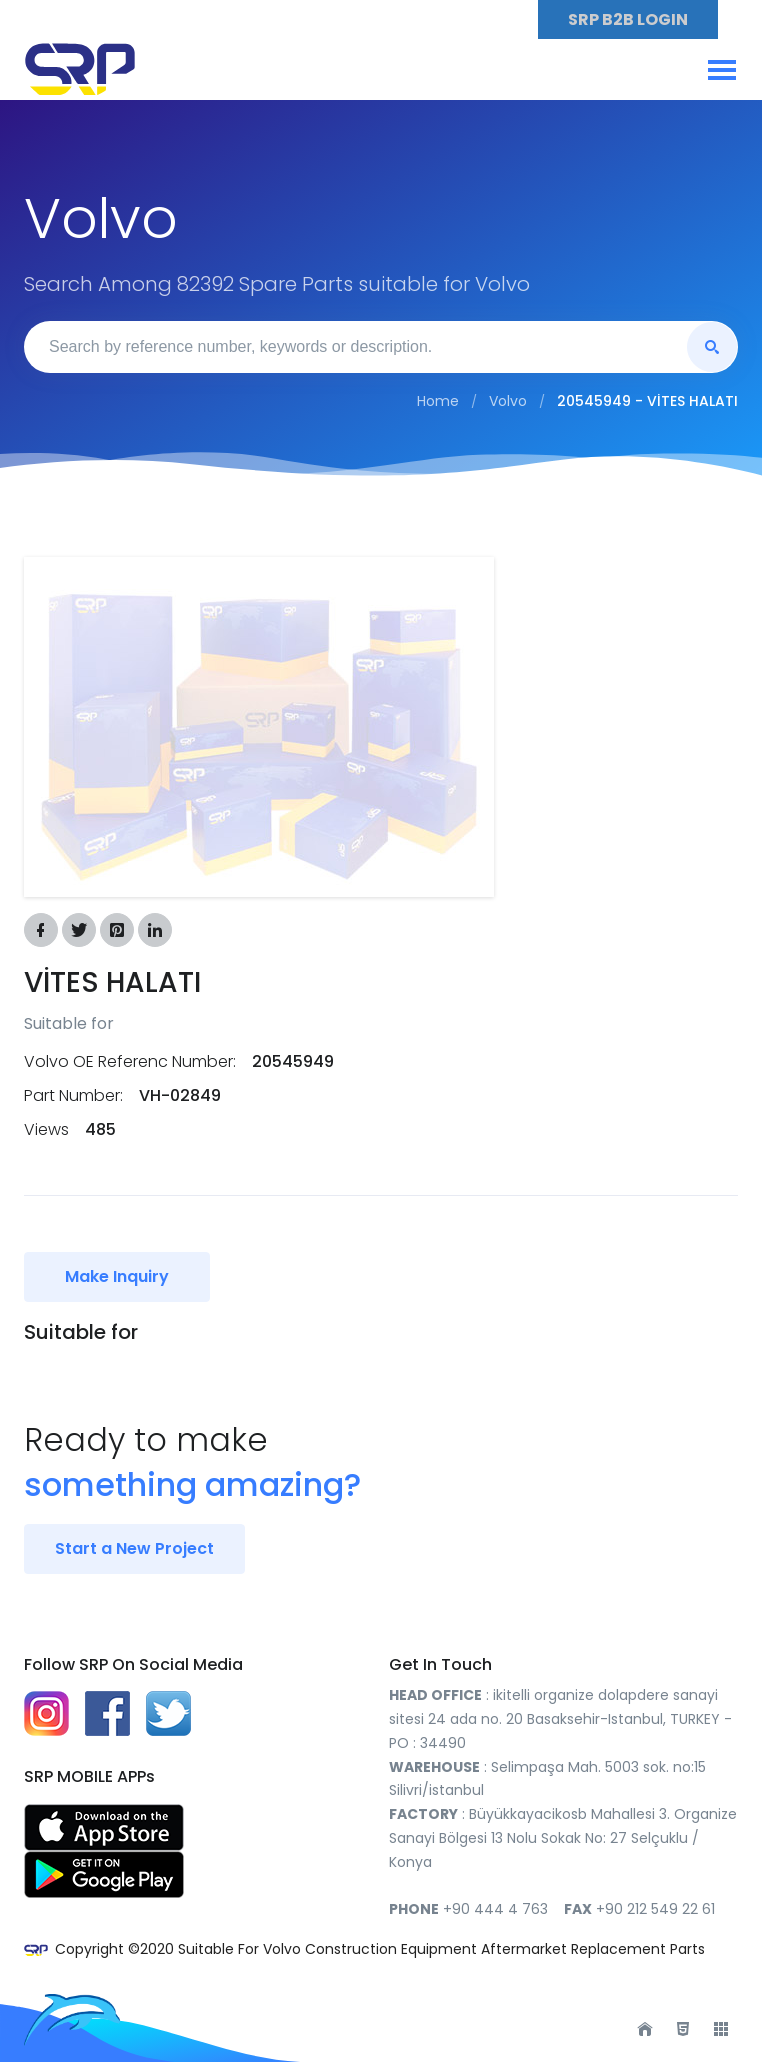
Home (438, 401)
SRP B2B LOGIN (628, 19)
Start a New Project (134, 1548)
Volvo (508, 401)
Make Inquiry (117, 1276)
